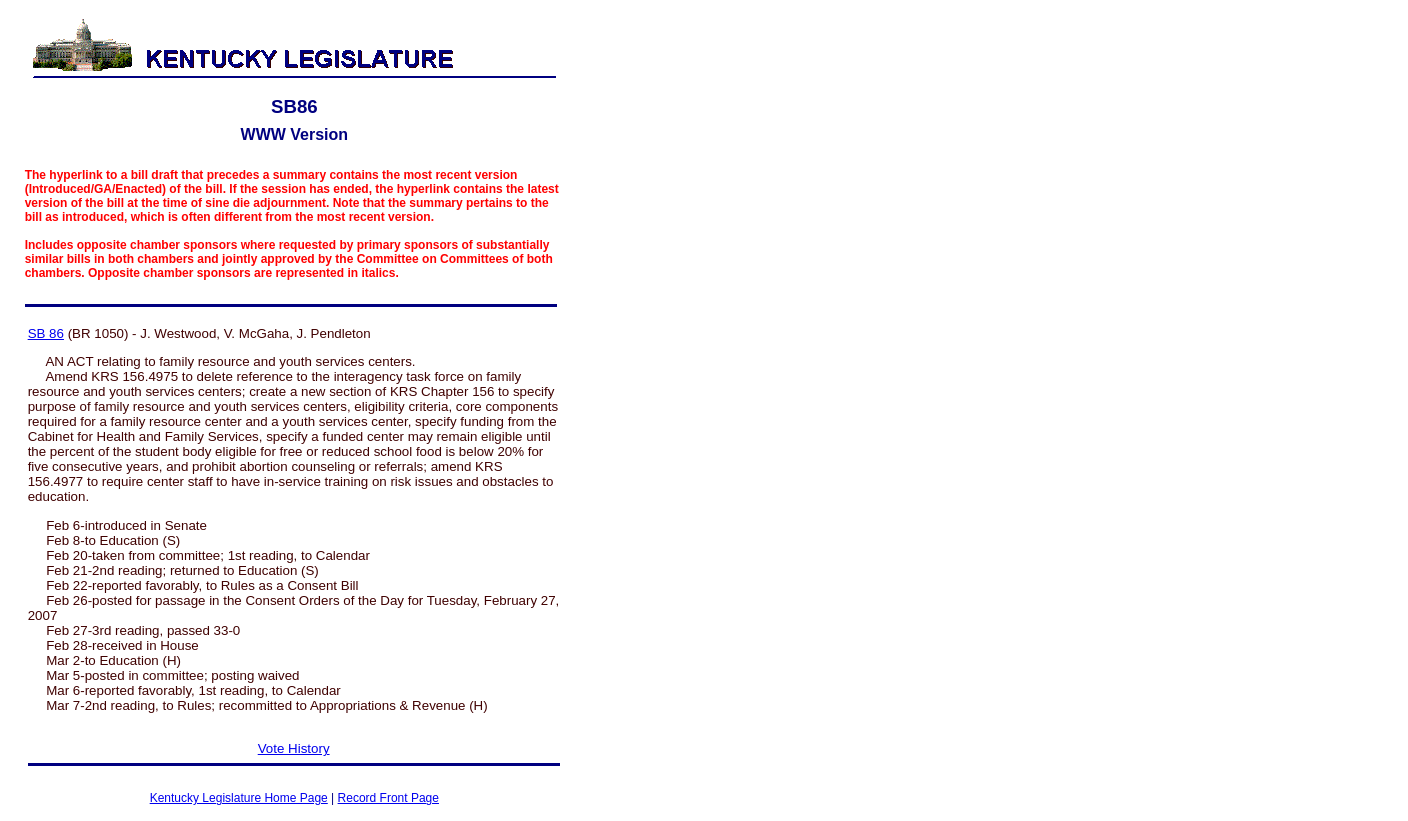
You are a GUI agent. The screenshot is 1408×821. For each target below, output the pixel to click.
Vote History (294, 748)
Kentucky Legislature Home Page (239, 798)
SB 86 (46, 333)
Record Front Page (388, 798)
